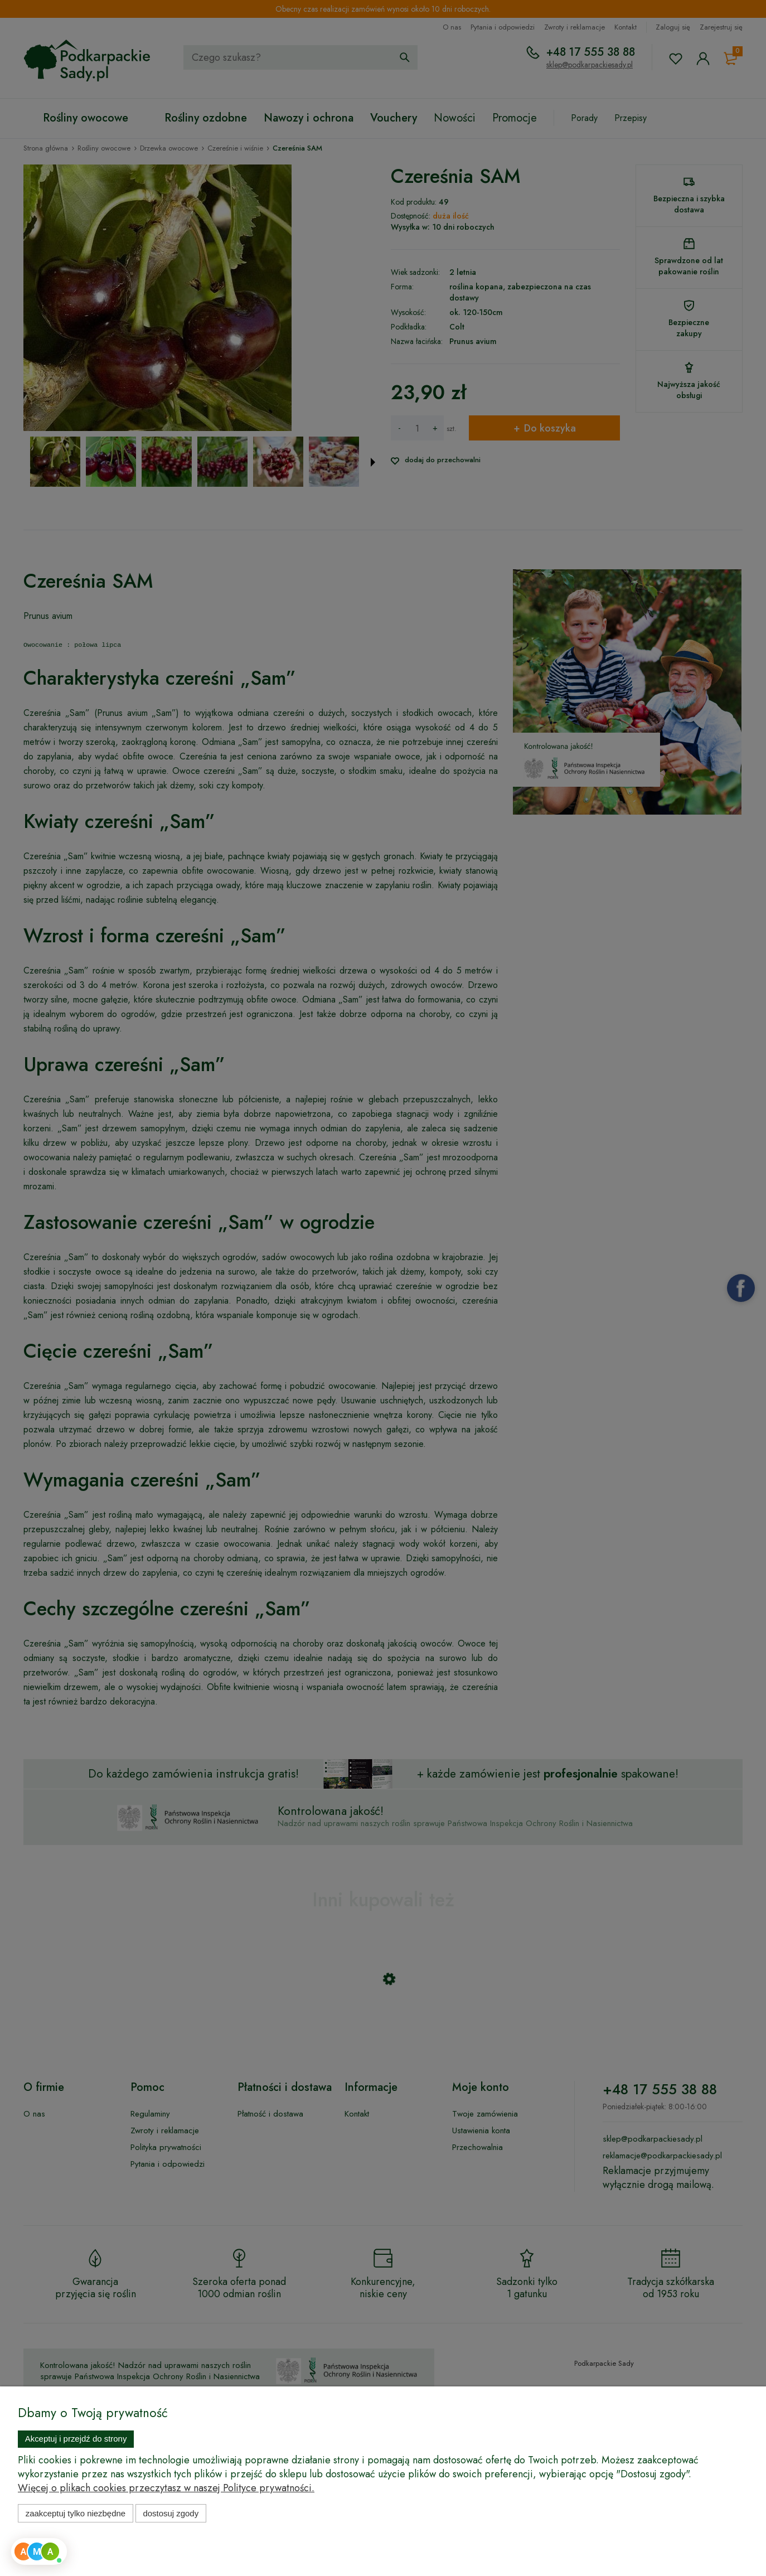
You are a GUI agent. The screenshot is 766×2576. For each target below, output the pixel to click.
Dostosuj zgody (170, 2513)
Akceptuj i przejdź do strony (76, 2438)
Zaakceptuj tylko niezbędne (75, 2513)
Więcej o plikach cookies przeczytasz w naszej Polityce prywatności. (166, 2488)
